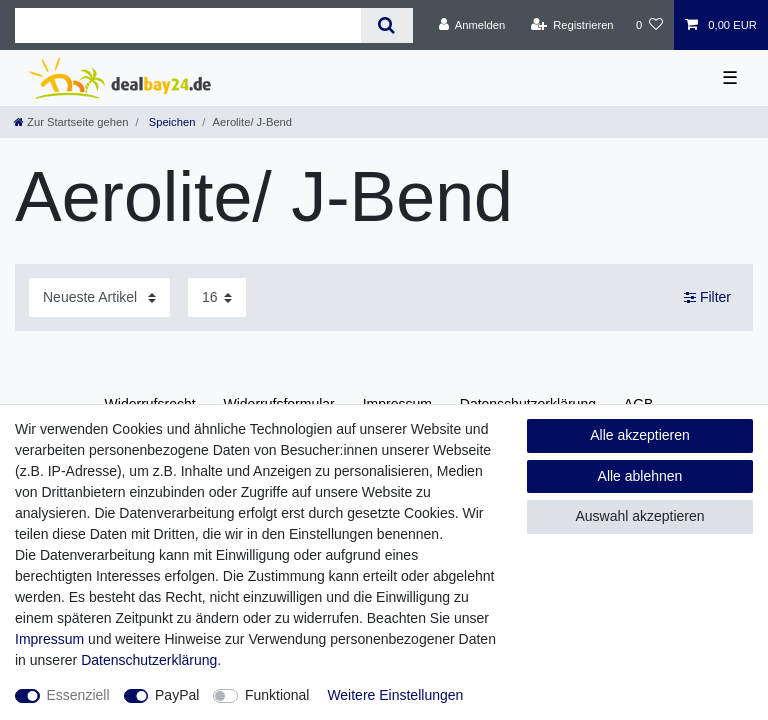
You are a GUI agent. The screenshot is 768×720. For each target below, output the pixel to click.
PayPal (177, 695)
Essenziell (78, 695)
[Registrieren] (571, 25)
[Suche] (386, 25)
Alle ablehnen (640, 476)
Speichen (171, 122)
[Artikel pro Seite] (217, 297)
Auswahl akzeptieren (639, 516)
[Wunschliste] (649, 25)
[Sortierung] (99, 297)
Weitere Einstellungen (395, 695)
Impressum (49, 639)
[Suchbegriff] (188, 25)
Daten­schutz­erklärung (149, 660)
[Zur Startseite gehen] (71, 122)
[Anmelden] (472, 25)
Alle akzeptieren (640, 435)
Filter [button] (707, 298)
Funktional (277, 695)
